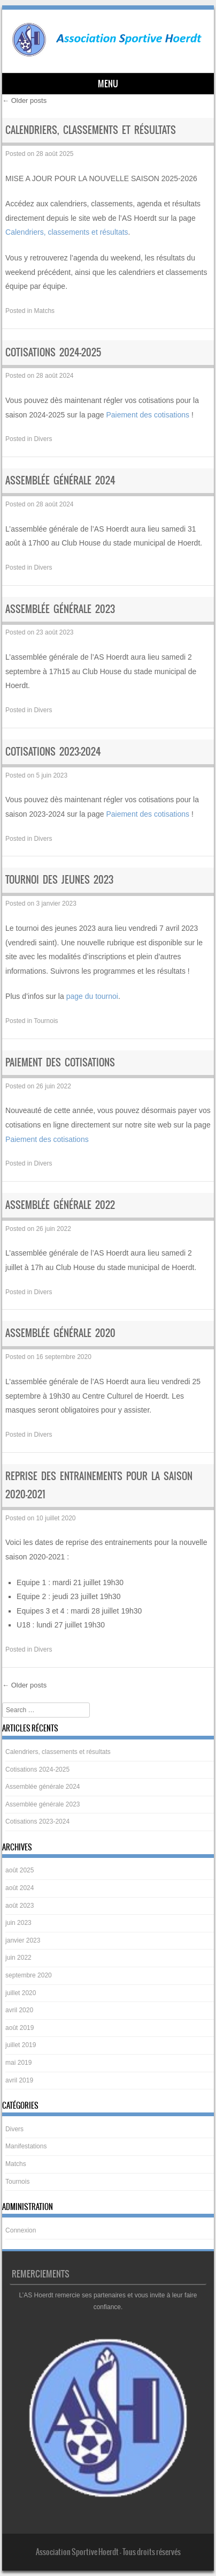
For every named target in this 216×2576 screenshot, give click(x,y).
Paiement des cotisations (147, 414)
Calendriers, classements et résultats (90, 130)
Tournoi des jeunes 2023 (59, 879)
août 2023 (19, 1905)
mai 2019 (18, 2062)
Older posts (24, 100)
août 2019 (19, 2028)
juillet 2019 (20, 2045)
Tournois (46, 1021)
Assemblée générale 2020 (60, 1333)
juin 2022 (18, 1957)
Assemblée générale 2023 (60, 609)
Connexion (20, 2230)
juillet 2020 (20, 1993)
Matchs (44, 311)
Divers (43, 439)
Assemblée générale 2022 (60, 1205)
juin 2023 (18, 1923)
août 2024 (19, 1888)
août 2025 (19, 1870)
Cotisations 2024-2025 (53, 352)
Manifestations (26, 2146)
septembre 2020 (28, 1975)
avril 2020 (19, 2010)
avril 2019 (19, 2080)
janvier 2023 (22, 1940)
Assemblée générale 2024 (60, 480)
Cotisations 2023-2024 (53, 751)
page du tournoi (92, 996)
